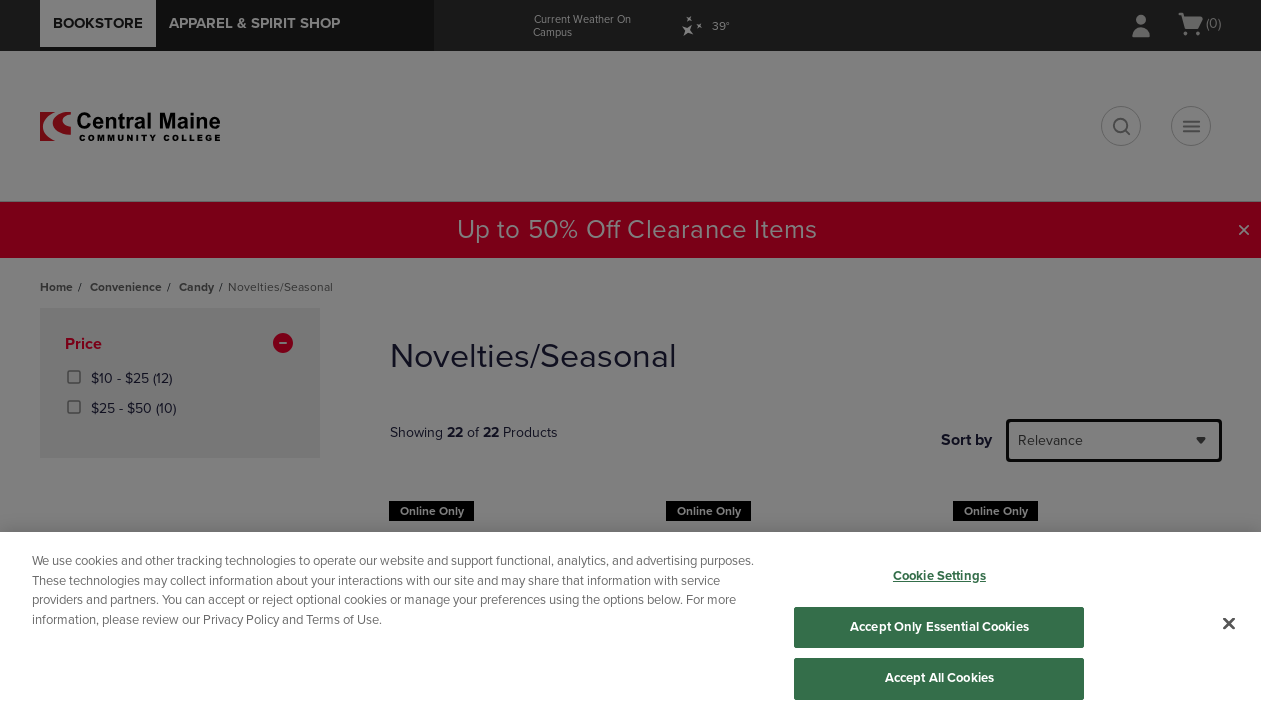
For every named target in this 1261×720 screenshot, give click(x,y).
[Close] (1229, 624)
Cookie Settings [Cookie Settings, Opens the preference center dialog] (939, 576)
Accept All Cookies (939, 678)
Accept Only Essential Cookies (939, 627)
